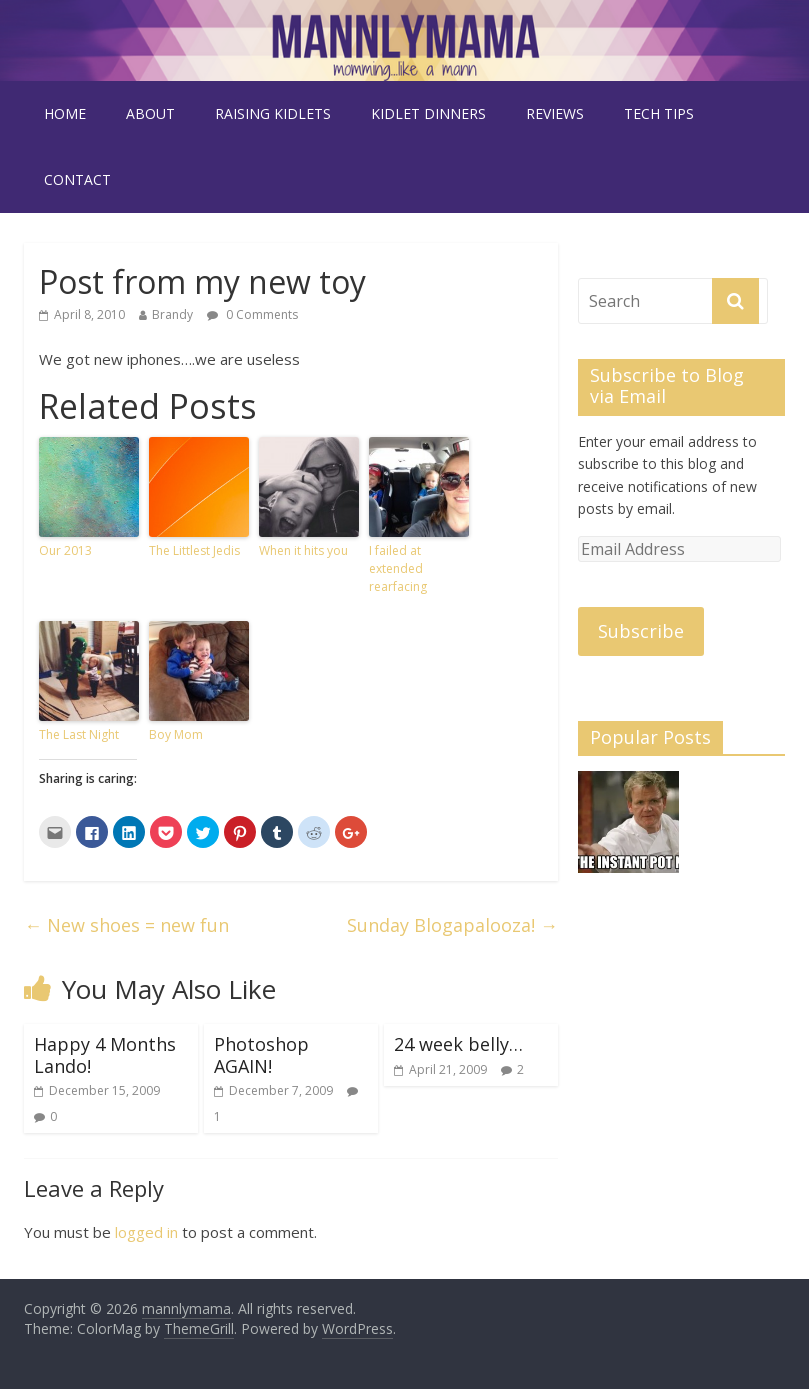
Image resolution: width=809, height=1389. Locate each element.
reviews (555, 113)
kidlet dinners (428, 113)
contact (77, 179)
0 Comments (252, 314)
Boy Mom (176, 734)
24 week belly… (458, 1044)
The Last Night (79, 734)
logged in (146, 1232)
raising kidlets (273, 113)
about (150, 113)
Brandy (172, 314)
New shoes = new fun (126, 925)
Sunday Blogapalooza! (452, 925)
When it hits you (303, 550)
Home (65, 113)
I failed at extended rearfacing (398, 568)
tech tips (659, 113)
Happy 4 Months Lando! (105, 1055)
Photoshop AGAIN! (261, 1055)
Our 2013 (65, 550)
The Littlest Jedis (194, 550)
